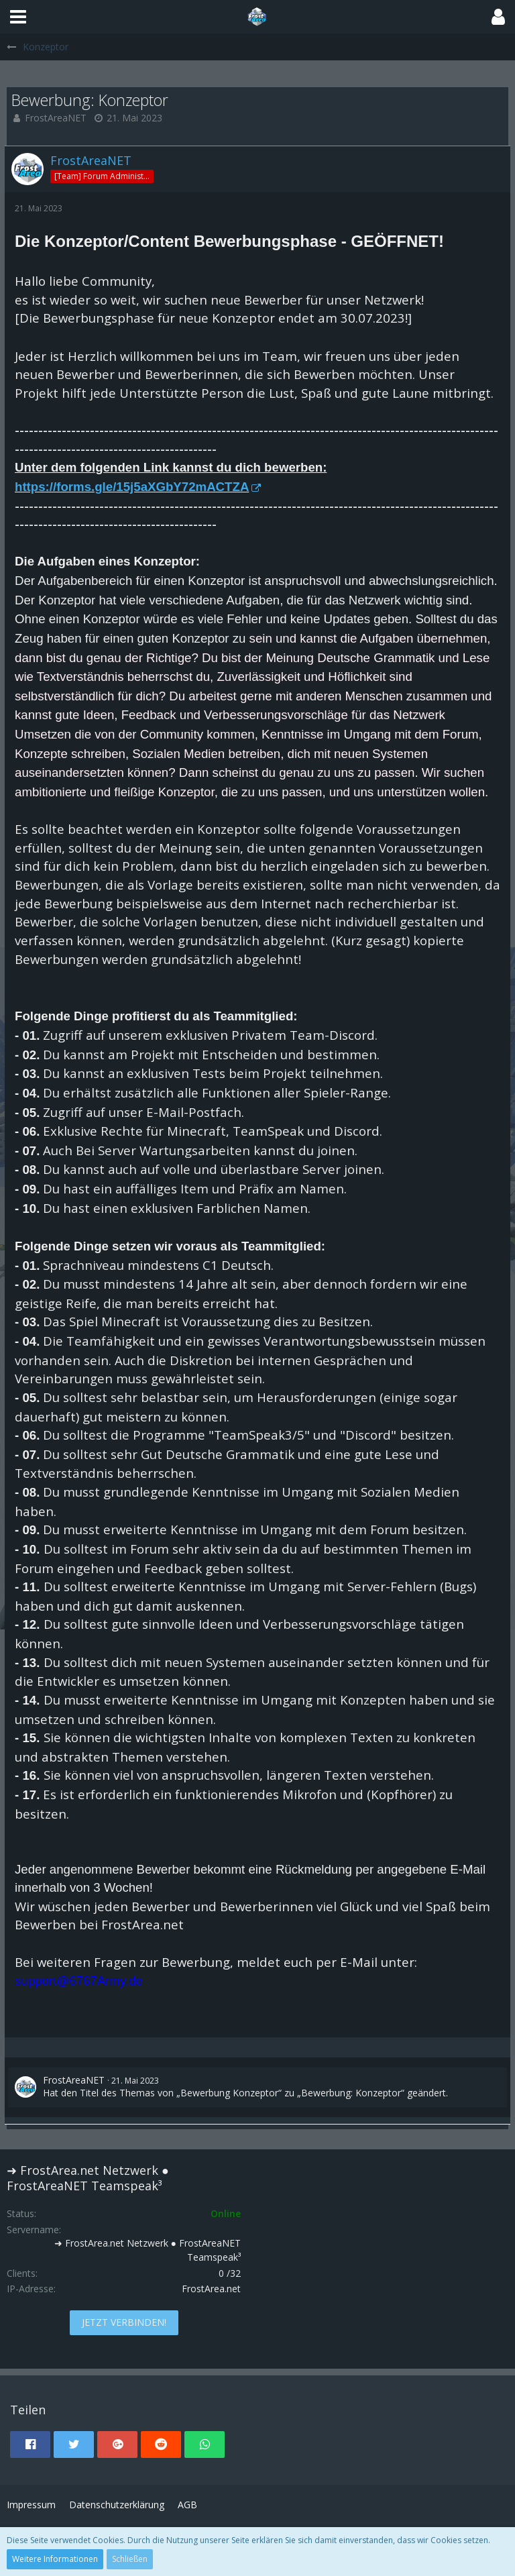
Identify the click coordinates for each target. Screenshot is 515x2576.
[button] (18, 17)
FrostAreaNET (56, 117)
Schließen (130, 2559)
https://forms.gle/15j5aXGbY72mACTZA (132, 487)
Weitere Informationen (55, 2559)
